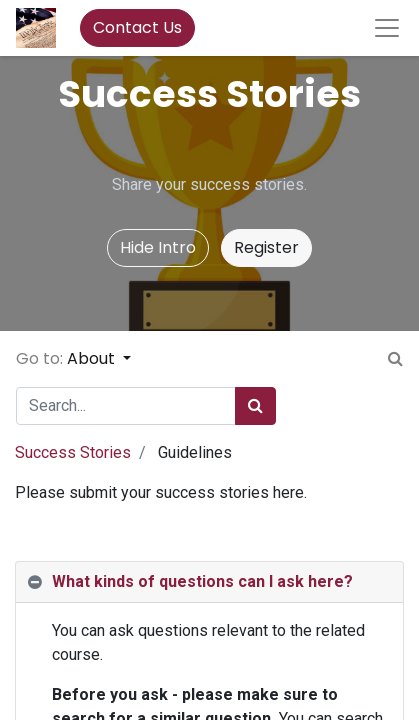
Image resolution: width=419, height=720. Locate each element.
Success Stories (73, 452)
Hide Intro (158, 247)
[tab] (209, 582)
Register (266, 247)
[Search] (255, 406)
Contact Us (137, 27)
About (93, 358)
